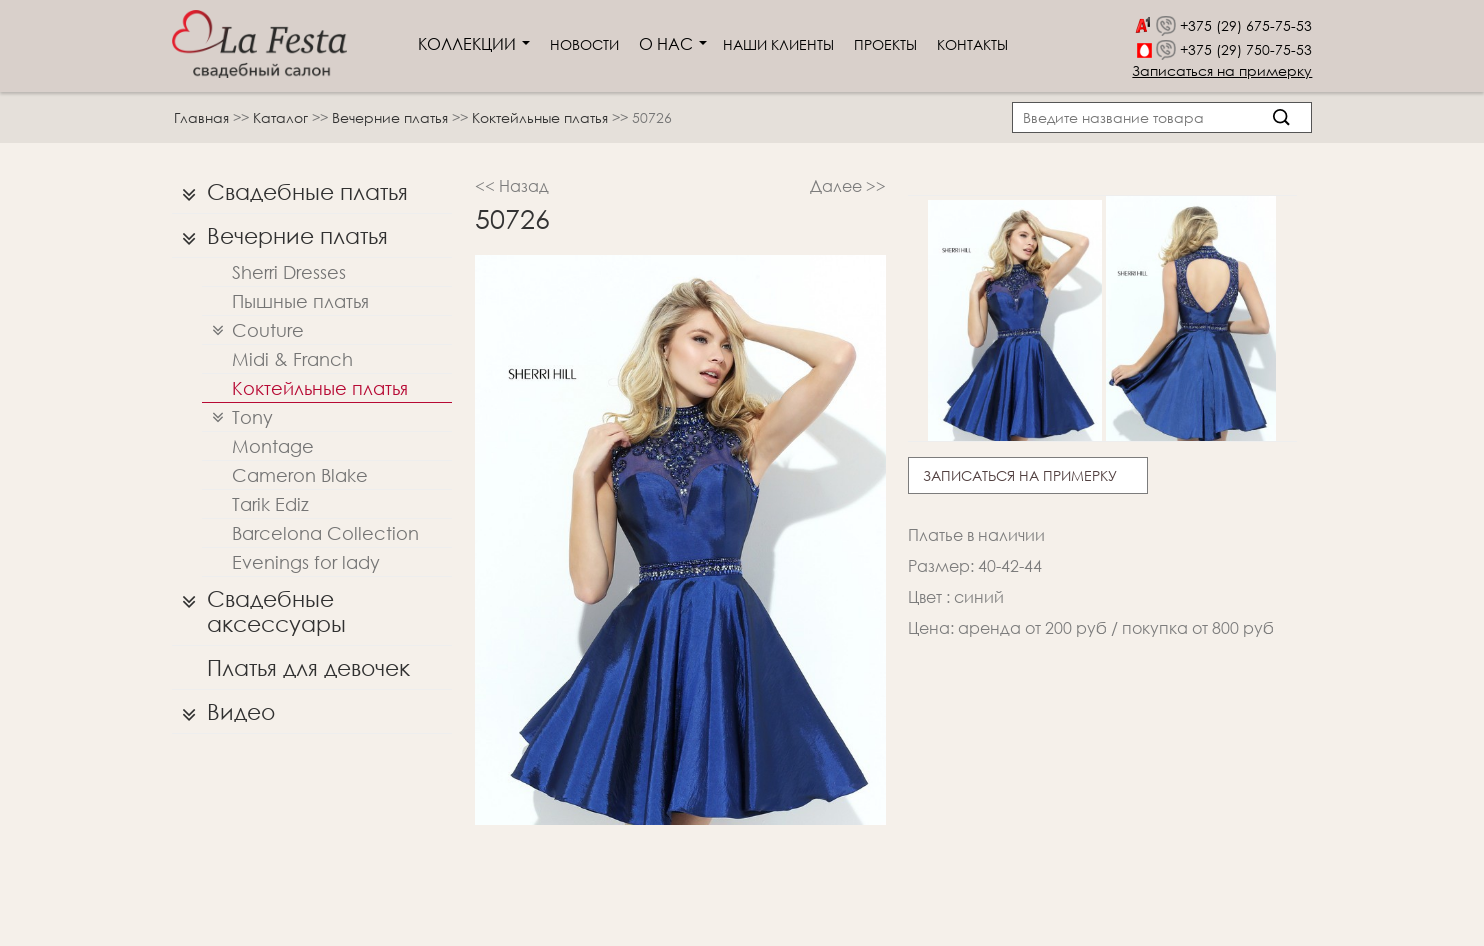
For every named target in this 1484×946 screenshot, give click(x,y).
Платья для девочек (308, 667)
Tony (237, 417)
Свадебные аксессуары (259, 606)
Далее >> (848, 185)
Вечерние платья (392, 117)
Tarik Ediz (270, 504)
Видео (223, 712)
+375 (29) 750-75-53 (1246, 49)
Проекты (885, 44)
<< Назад (512, 185)
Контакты (972, 44)
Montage (273, 446)
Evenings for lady (306, 562)
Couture (253, 330)
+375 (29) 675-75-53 (1246, 25)
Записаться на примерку (1222, 70)
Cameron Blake (300, 475)
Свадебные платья (290, 192)
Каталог (282, 117)
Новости (584, 44)
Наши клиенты (778, 44)
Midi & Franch (292, 359)
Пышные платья (300, 301)
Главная (201, 117)
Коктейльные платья (542, 117)
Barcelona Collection (325, 533)
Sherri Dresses (289, 272)
